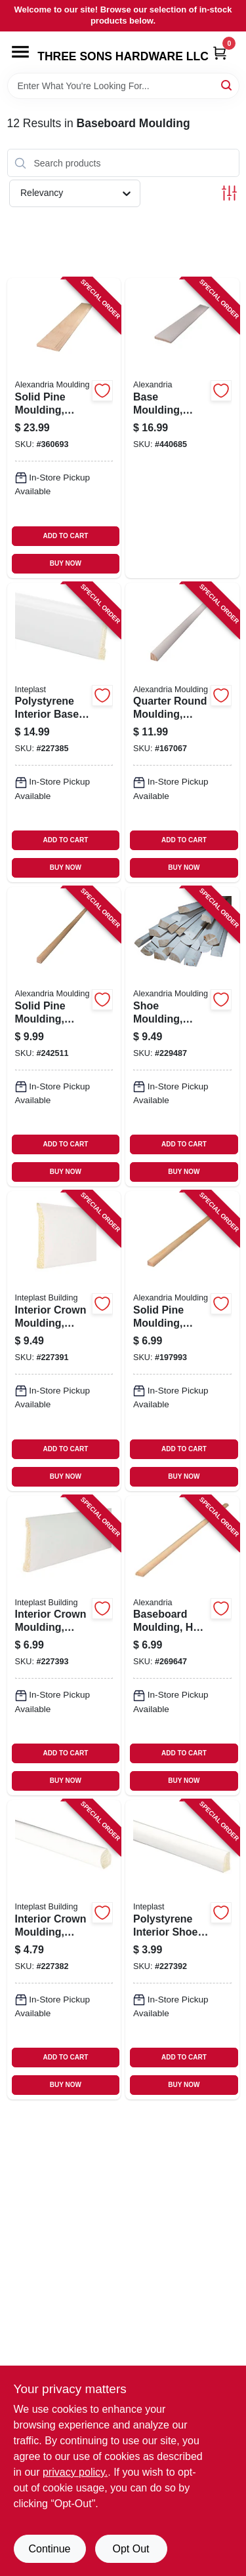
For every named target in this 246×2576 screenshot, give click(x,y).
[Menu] (20, 51)
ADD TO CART (66, 535)
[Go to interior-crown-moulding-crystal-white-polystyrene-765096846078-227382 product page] (64, 1949)
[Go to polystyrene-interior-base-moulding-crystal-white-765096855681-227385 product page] (64, 732)
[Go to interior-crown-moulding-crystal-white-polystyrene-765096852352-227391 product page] (64, 1341)
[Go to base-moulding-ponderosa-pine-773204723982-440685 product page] (182, 427)
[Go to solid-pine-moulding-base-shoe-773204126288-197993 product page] (182, 1341)
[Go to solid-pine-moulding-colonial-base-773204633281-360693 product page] (64, 427)
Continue (49, 2548)
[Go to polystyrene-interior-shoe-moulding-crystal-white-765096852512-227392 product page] (182, 1949)
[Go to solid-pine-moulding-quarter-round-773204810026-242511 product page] (64, 1036)
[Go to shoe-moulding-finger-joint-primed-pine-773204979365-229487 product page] (182, 1036)
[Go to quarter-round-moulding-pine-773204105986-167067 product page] (182, 732)
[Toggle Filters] (229, 193)
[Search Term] (123, 86)
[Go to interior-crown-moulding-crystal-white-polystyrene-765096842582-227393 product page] (64, 1645)
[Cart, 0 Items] (219, 53)
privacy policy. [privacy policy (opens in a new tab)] (75, 2472)
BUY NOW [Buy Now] (65, 563)
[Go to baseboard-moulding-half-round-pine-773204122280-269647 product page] (182, 1645)
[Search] (227, 85)
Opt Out (130, 2548)
